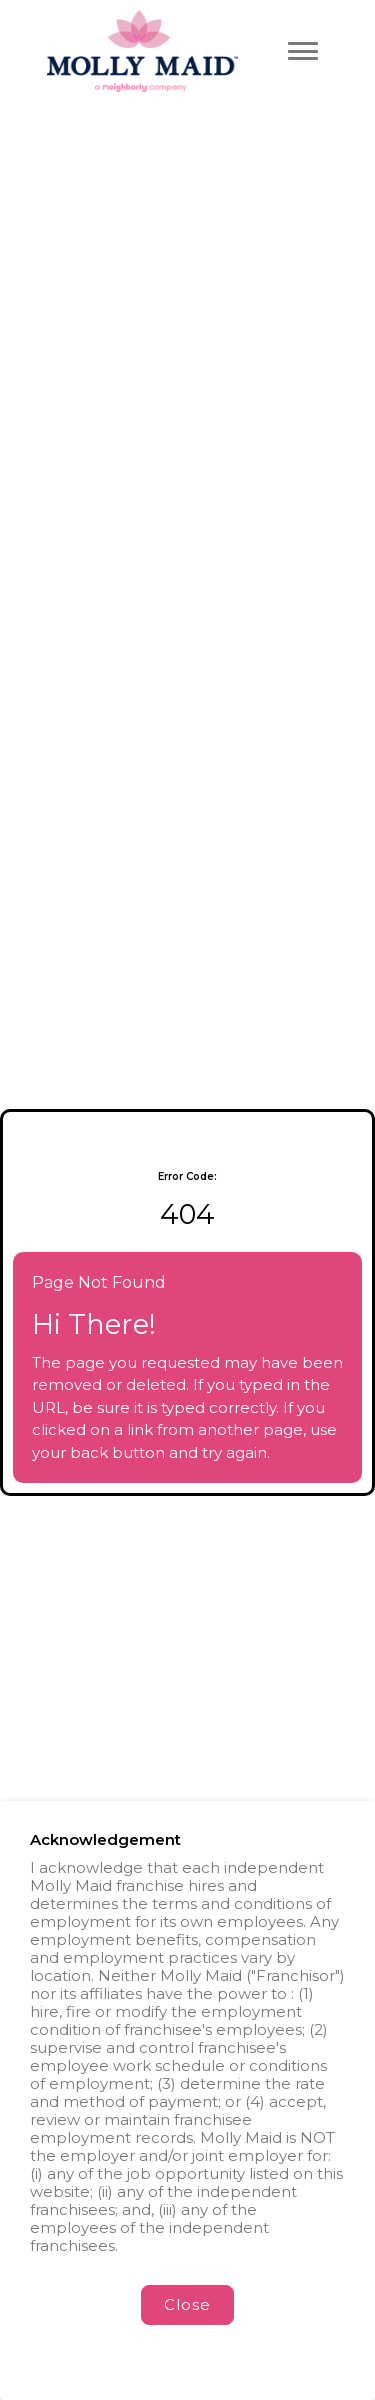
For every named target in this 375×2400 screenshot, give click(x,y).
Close (187, 2304)
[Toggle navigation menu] (303, 51)
